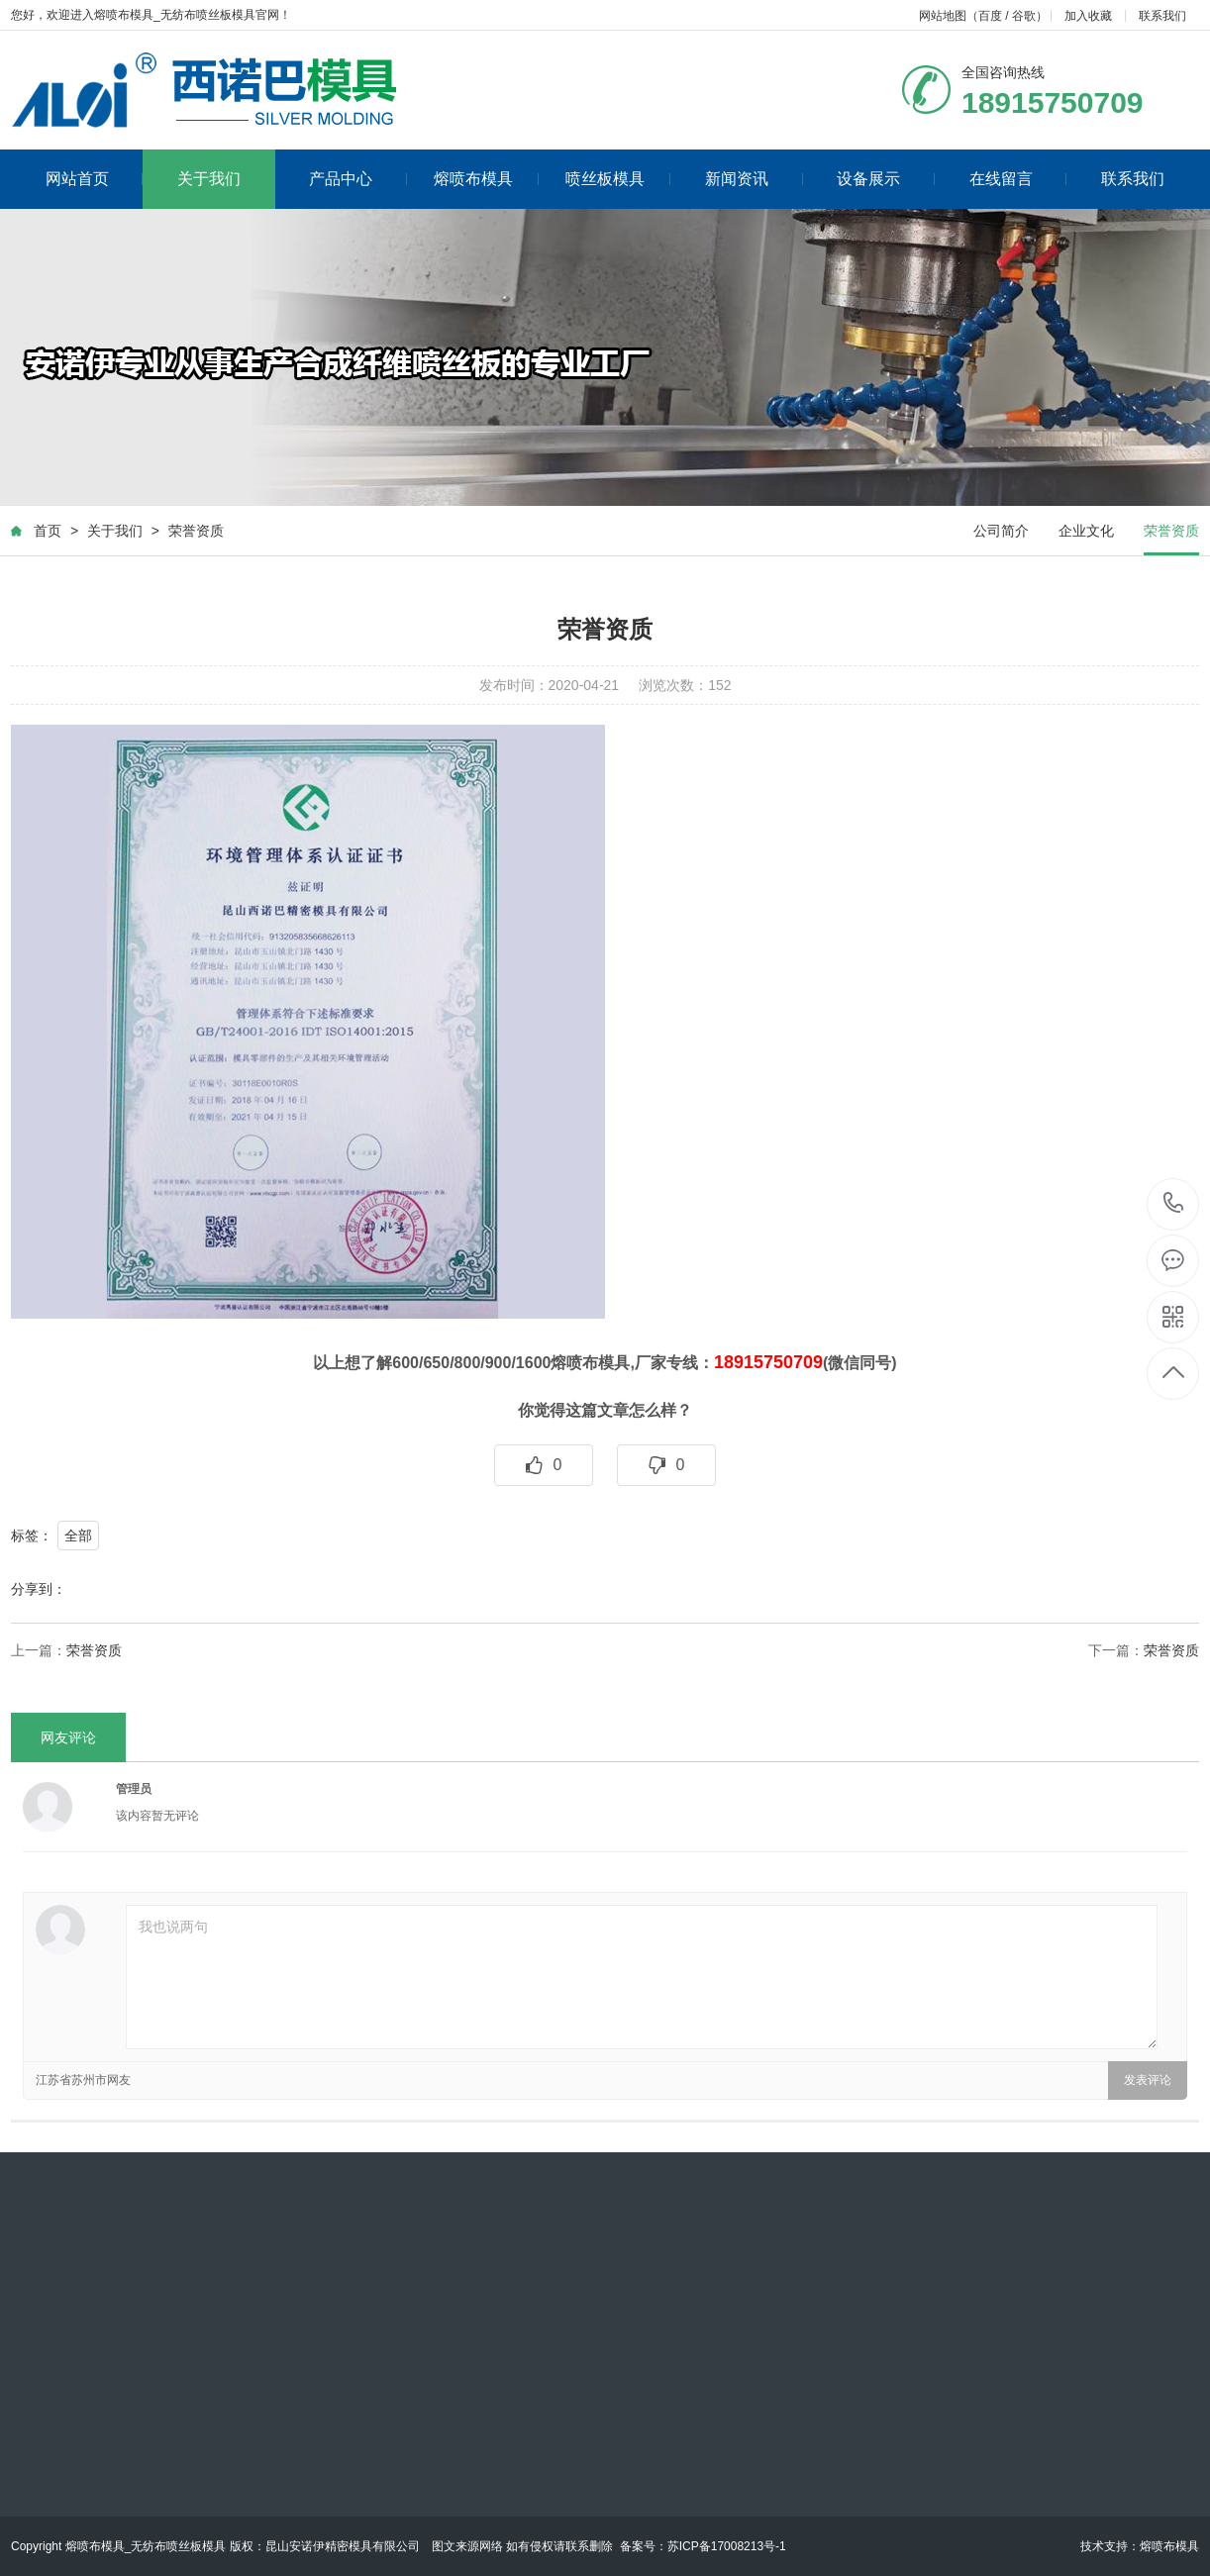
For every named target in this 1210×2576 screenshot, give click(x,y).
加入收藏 (1088, 16)
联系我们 (1162, 16)
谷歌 (1024, 16)
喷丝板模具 (618, 178)
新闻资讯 (754, 178)
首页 (47, 532)
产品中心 (358, 178)
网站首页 (95, 178)
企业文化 (1086, 532)
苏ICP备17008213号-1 (726, 2546)
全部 (78, 1536)
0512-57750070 (1174, 1204)
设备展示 (886, 178)
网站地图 (942, 16)
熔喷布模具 (487, 178)
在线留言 (1018, 178)
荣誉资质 (196, 532)
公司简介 (1001, 532)
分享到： (38, 1590)
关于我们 (209, 178)
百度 (990, 16)
